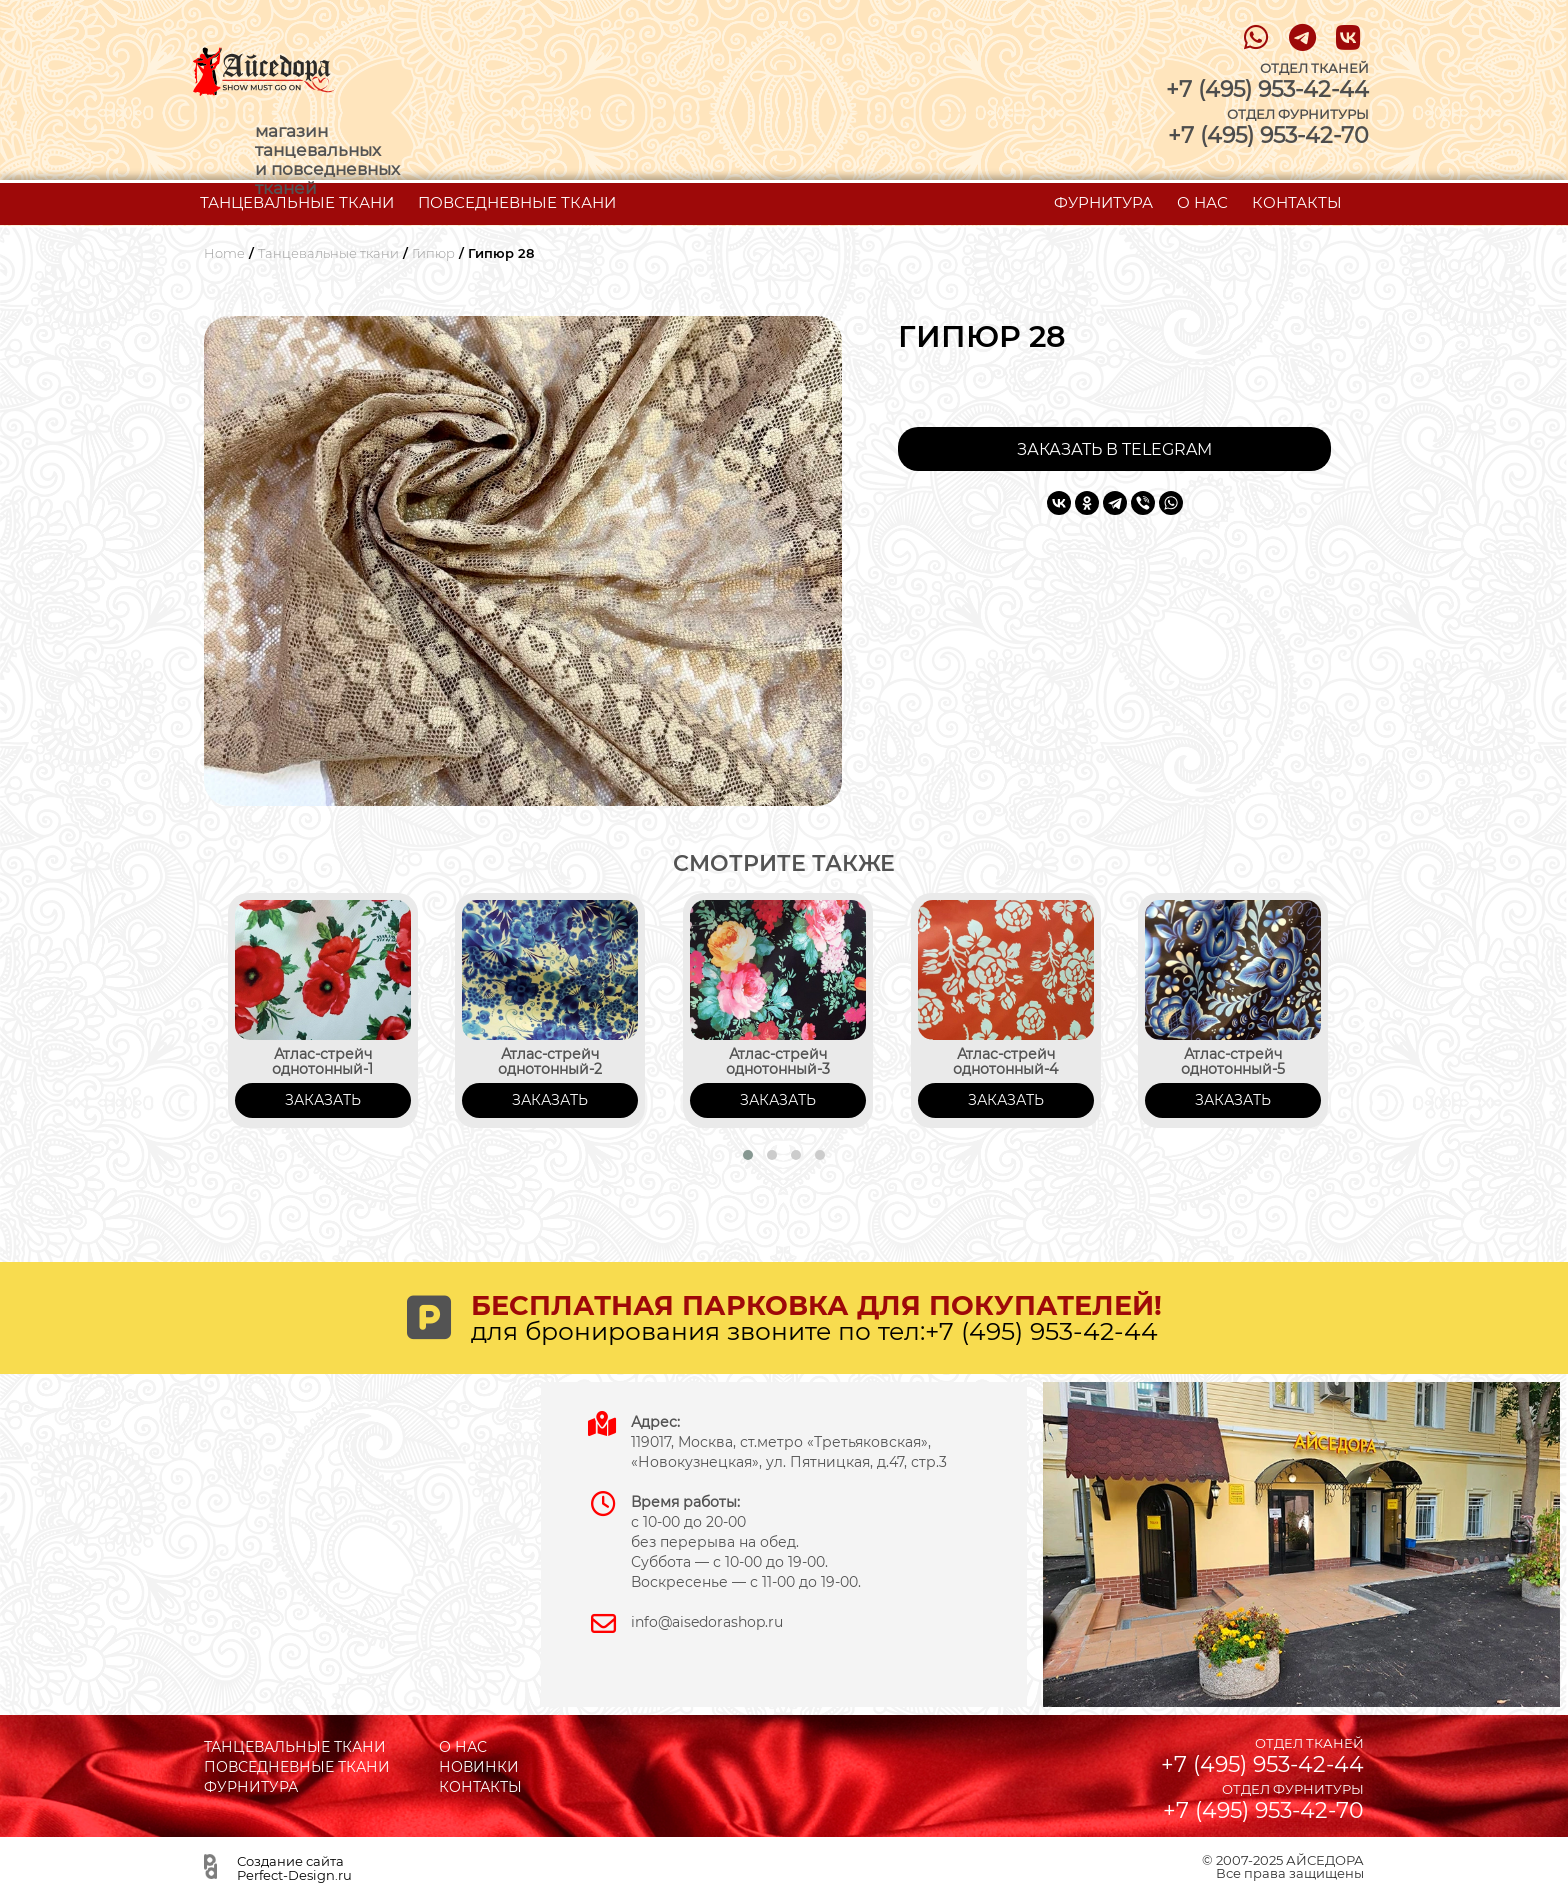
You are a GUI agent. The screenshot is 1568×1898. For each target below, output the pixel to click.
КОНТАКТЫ (1297, 202)
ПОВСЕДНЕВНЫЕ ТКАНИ (517, 202)
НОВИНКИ (479, 1767)
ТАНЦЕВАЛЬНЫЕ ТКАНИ (297, 202)
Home (224, 253)
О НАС (1202, 202)
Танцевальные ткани (328, 253)
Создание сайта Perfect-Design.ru (294, 1868)
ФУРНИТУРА (1103, 202)
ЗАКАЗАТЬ (323, 1100)
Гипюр (433, 253)
